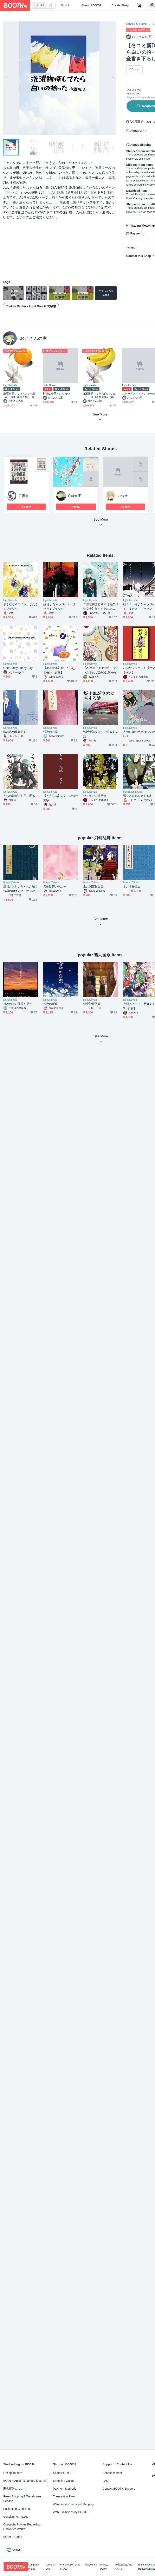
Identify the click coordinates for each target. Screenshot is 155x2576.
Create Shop (120, 5)
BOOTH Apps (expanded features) (25, 2480)
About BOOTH (91, 5)
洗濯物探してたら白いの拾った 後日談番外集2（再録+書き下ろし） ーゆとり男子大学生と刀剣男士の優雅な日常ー (100, 395)
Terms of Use (50, 2566)
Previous (6, 78)
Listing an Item (12, 2473)
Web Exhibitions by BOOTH (71, 2512)
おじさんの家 (33, 338)
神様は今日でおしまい (56, 393)
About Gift (137, 130)
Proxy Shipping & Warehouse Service (22, 2499)
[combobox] (39, 5)
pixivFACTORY (134, 212)
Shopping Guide (63, 2480)
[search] (42, 5)
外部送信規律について (124, 2566)
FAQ (105, 2480)
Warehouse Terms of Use (70, 2566)
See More (100, 523)
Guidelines (91, 2564)
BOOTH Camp (12, 2536)
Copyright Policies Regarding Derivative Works (22, 2527)
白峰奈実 (74, 496)
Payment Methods (64, 2488)
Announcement (112, 2473)
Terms (130, 248)
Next (113, 78)
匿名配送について (14, 2488)
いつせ (123, 496)
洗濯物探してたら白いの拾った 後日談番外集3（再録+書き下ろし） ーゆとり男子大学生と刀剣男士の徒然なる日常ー (20, 395)
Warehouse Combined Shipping (73, 2504)
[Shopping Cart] (139, 5)
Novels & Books (136, 23)
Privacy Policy (104, 2566)
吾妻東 (23, 496)
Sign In (66, 5)
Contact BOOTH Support (119, 2488)
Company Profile (33, 2566)
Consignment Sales (15, 2516)
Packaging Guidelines (17, 2508)
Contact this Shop (138, 256)
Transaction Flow (64, 2496)
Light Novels (10, 385)
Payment (136, 233)
